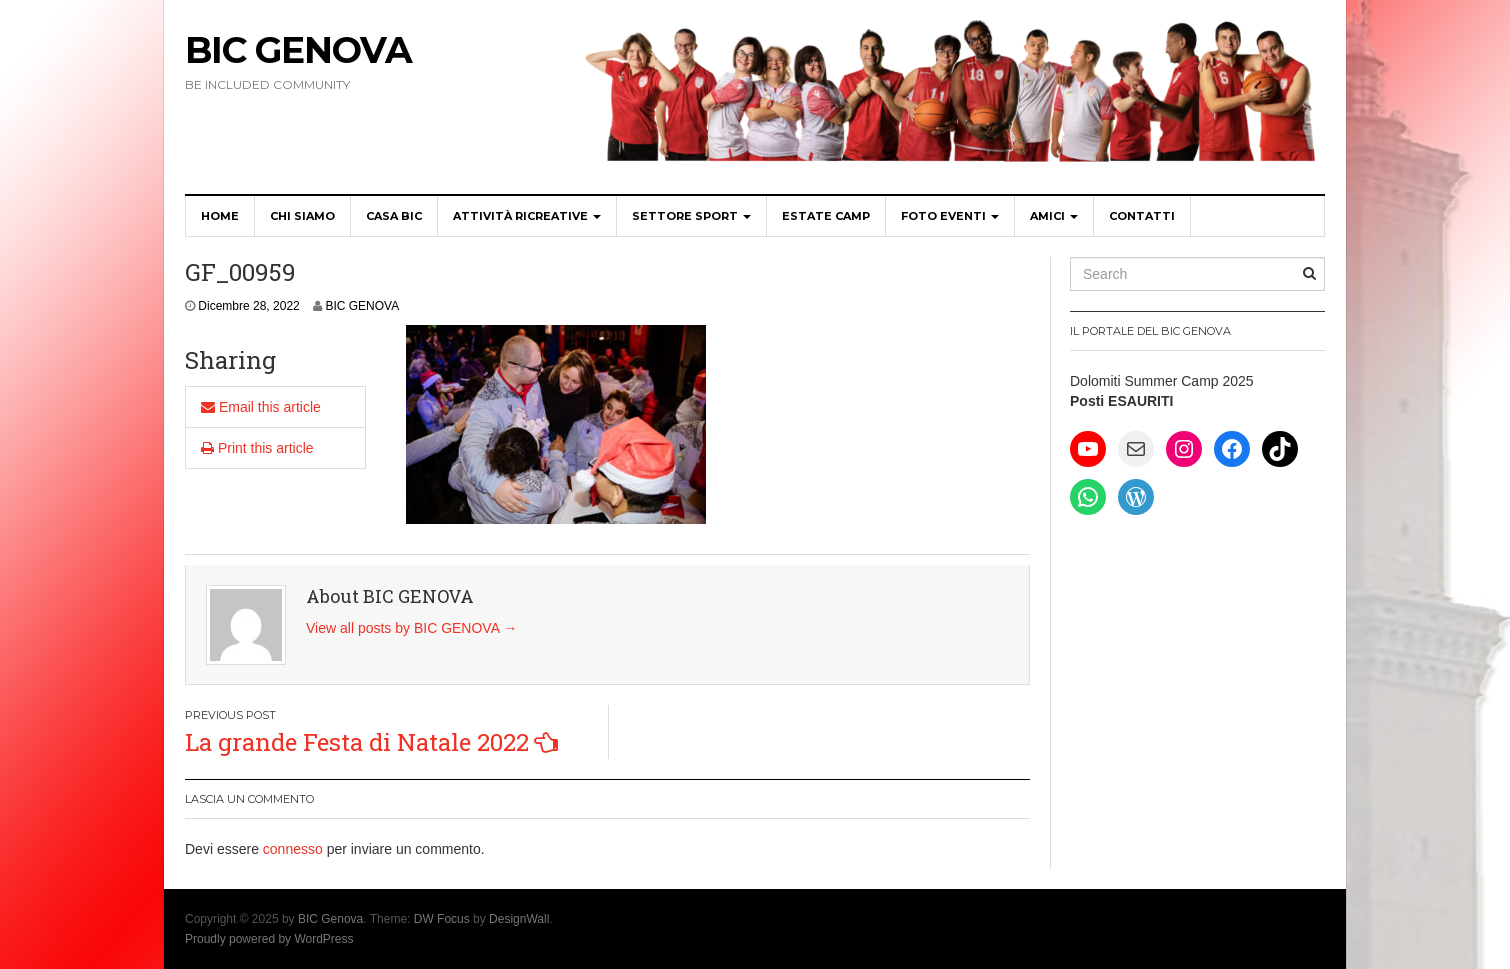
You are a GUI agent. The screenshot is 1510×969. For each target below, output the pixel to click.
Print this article (257, 448)
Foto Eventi (950, 216)
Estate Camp (826, 216)
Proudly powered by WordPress (269, 939)
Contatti (1142, 216)
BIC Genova (298, 50)
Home (220, 216)
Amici (1054, 216)
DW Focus (442, 919)
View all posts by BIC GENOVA (411, 628)
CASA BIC (394, 216)
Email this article (261, 407)
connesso (293, 849)
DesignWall (519, 919)
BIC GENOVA (362, 306)
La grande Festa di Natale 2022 (357, 742)
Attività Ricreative (527, 216)
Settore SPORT (691, 216)
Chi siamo (302, 216)
